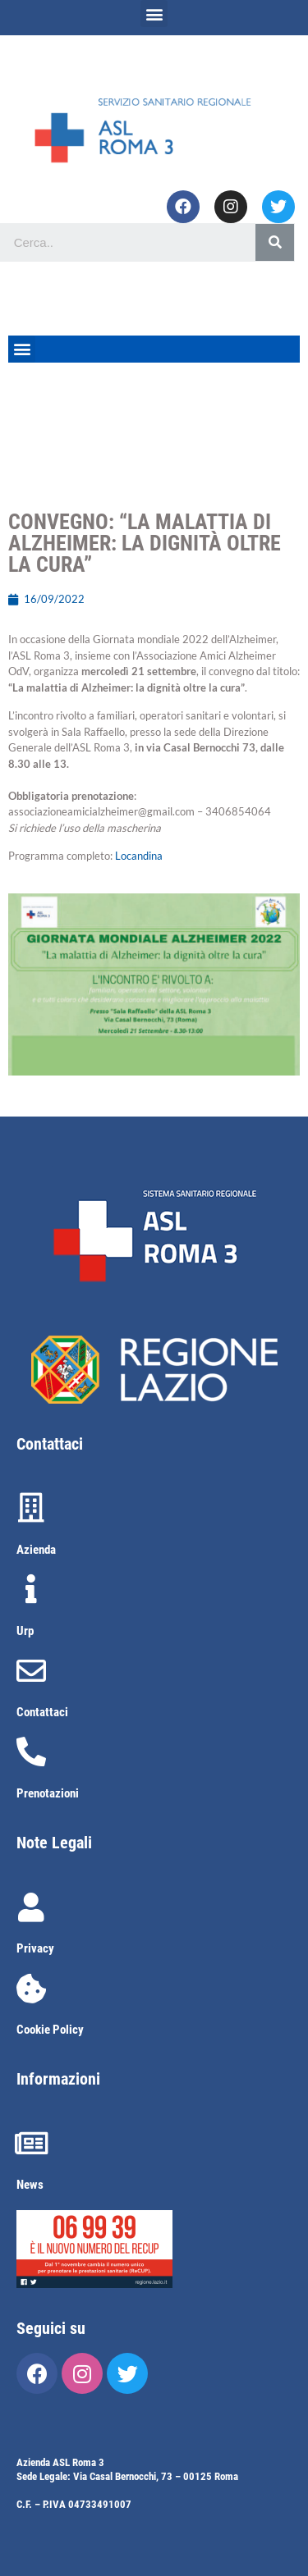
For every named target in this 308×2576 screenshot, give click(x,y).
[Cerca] (274, 242)
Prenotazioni (47, 1793)
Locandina (139, 855)
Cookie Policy (50, 2029)
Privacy (35, 1948)
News (30, 2184)
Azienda (36, 1549)
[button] (154, 13)
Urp (25, 1631)
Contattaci (42, 1712)
